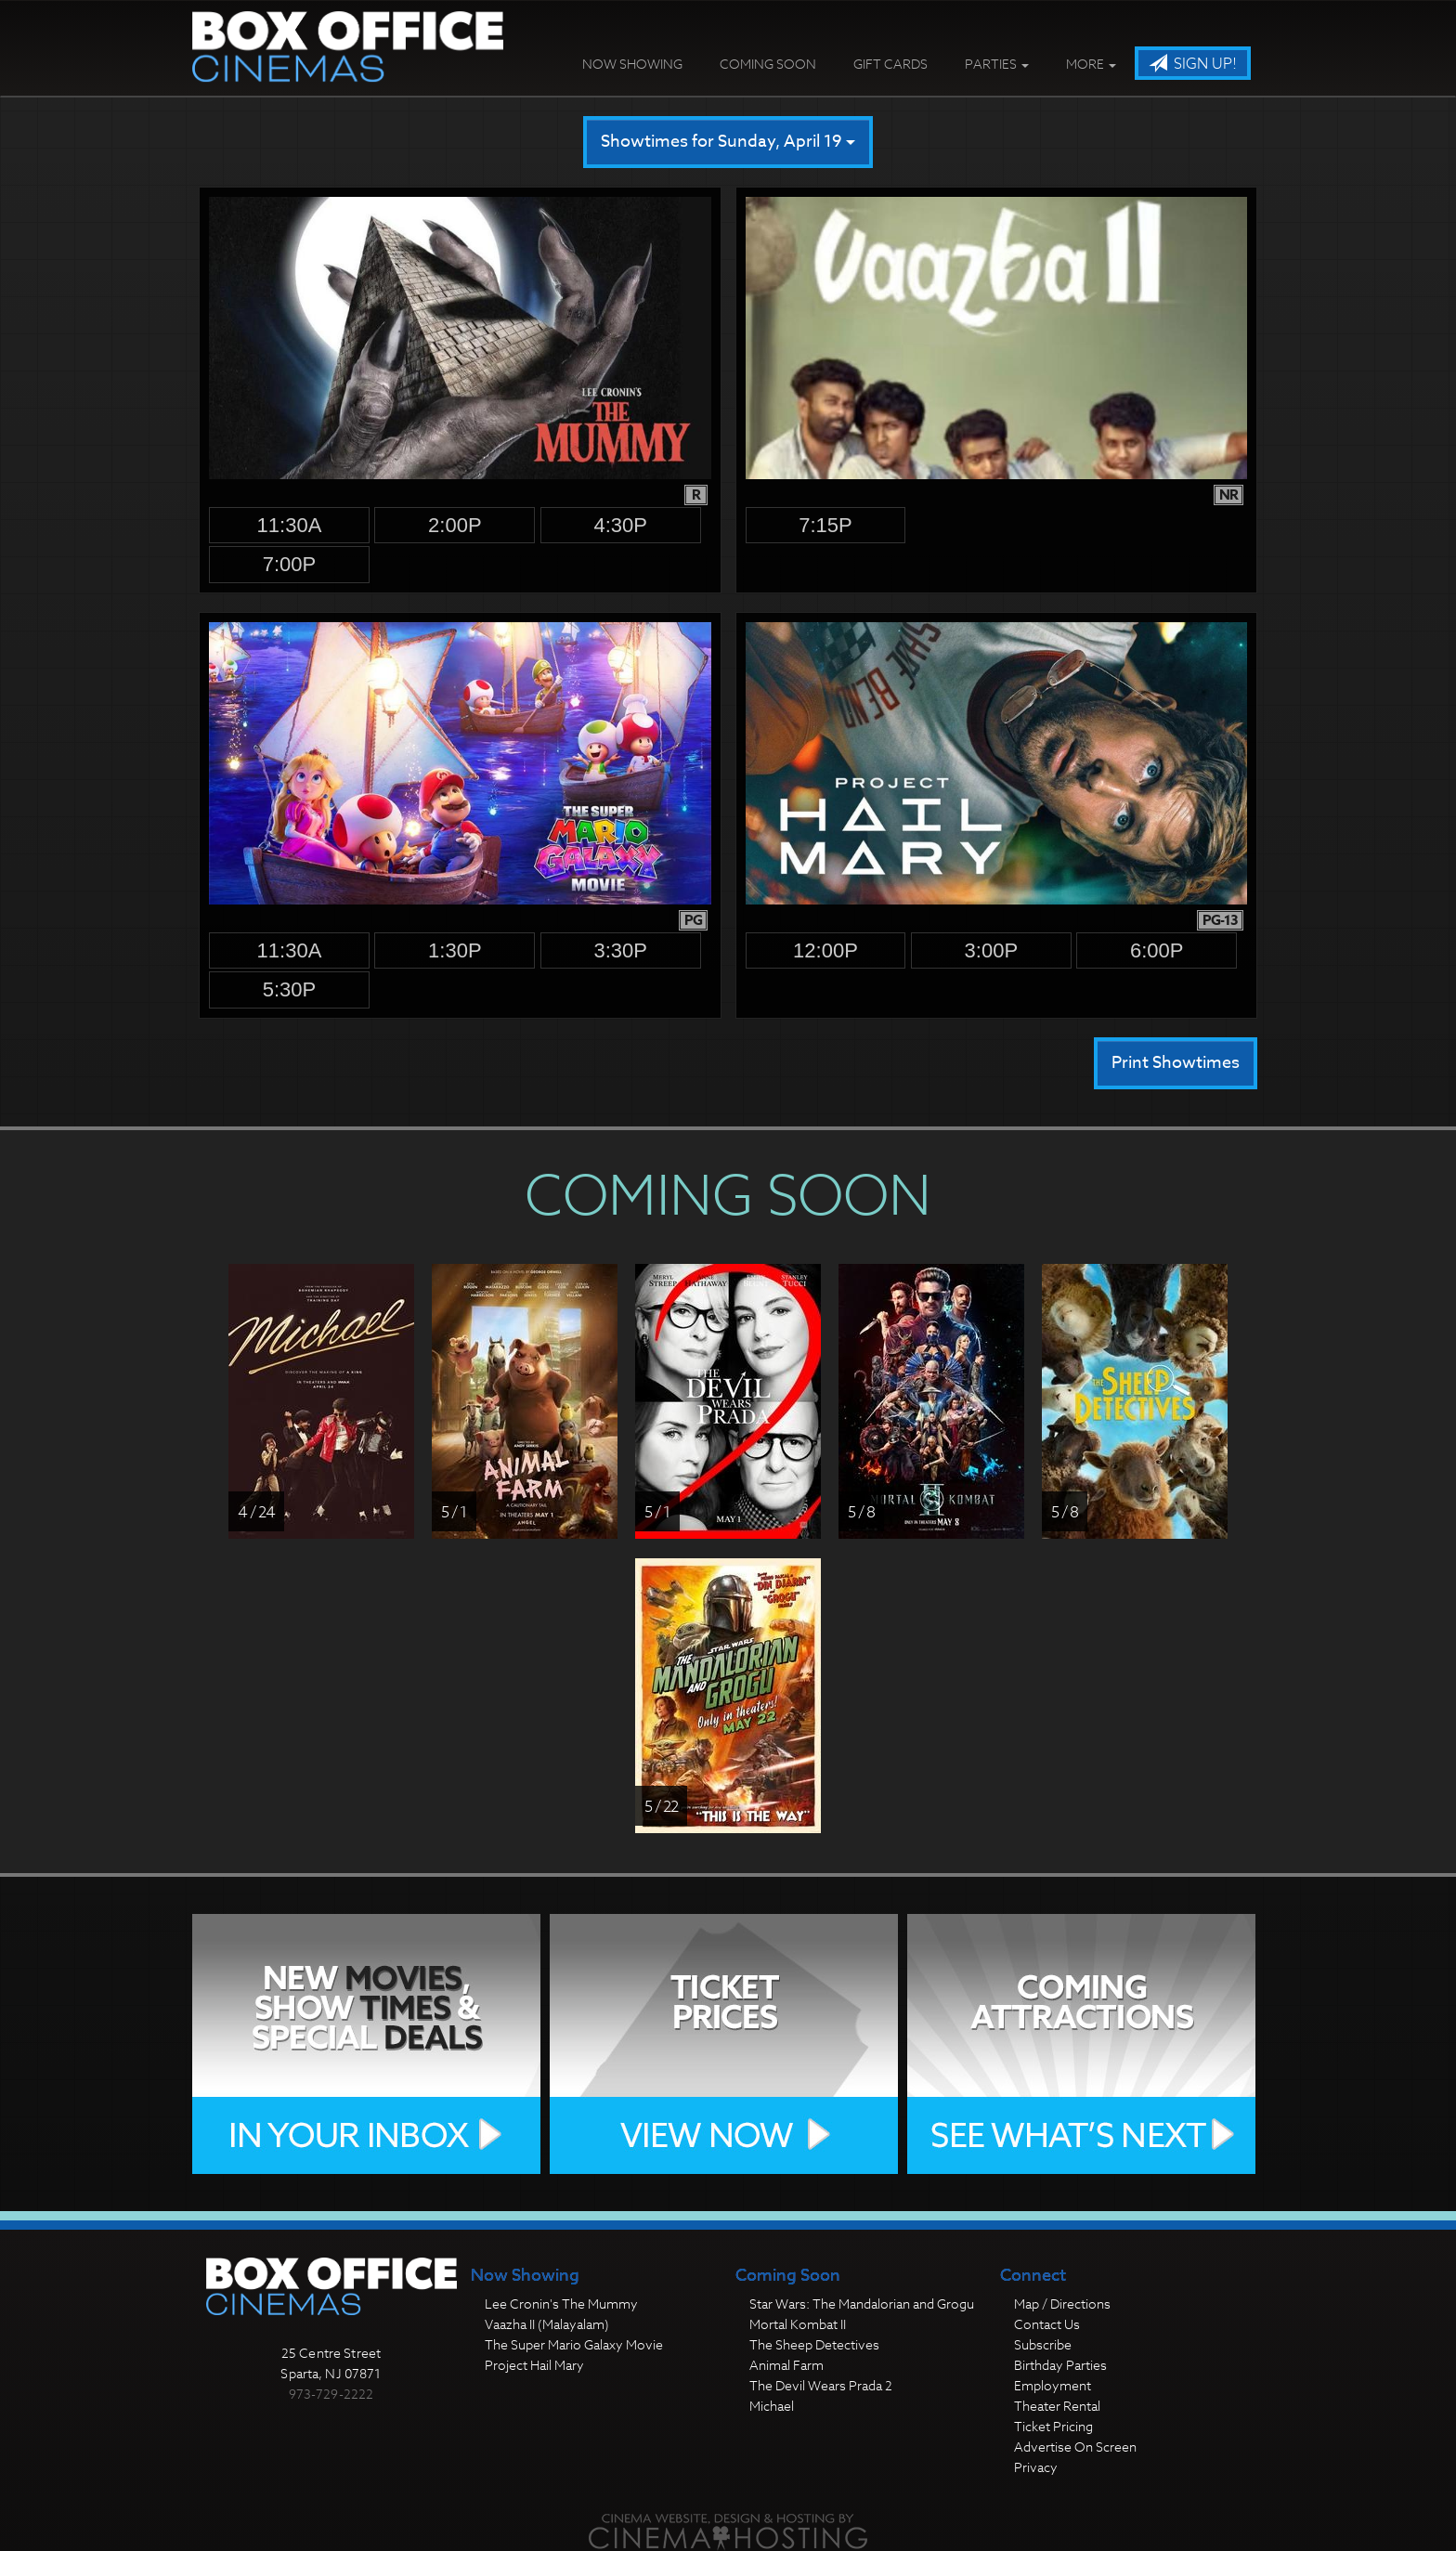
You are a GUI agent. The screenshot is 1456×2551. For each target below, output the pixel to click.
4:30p (620, 525)
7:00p (290, 564)
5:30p (290, 989)
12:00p (825, 950)
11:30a (289, 525)
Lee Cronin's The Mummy (561, 2303)
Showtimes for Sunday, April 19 (728, 141)
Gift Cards (890, 63)
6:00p (1157, 950)
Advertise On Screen (1075, 2446)
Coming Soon (768, 63)
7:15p (825, 525)
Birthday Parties (1060, 2365)
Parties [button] (997, 63)
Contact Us (1047, 2324)
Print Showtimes (1176, 1062)
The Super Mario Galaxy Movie (574, 2344)
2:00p (455, 525)
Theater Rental (1057, 2405)
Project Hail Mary (534, 2365)
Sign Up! (1193, 64)
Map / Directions (1062, 2303)
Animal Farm (786, 2365)
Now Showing (632, 63)
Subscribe (1043, 2344)
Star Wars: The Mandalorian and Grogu (861, 2303)
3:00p (992, 950)
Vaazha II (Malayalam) (547, 2324)
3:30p (620, 950)
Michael (771, 2405)
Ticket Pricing (1053, 2426)
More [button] (1091, 63)
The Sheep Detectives (814, 2344)
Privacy (1036, 2467)
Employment (1052, 2385)
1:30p (455, 950)
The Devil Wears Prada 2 (820, 2385)
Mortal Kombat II (797, 2324)
